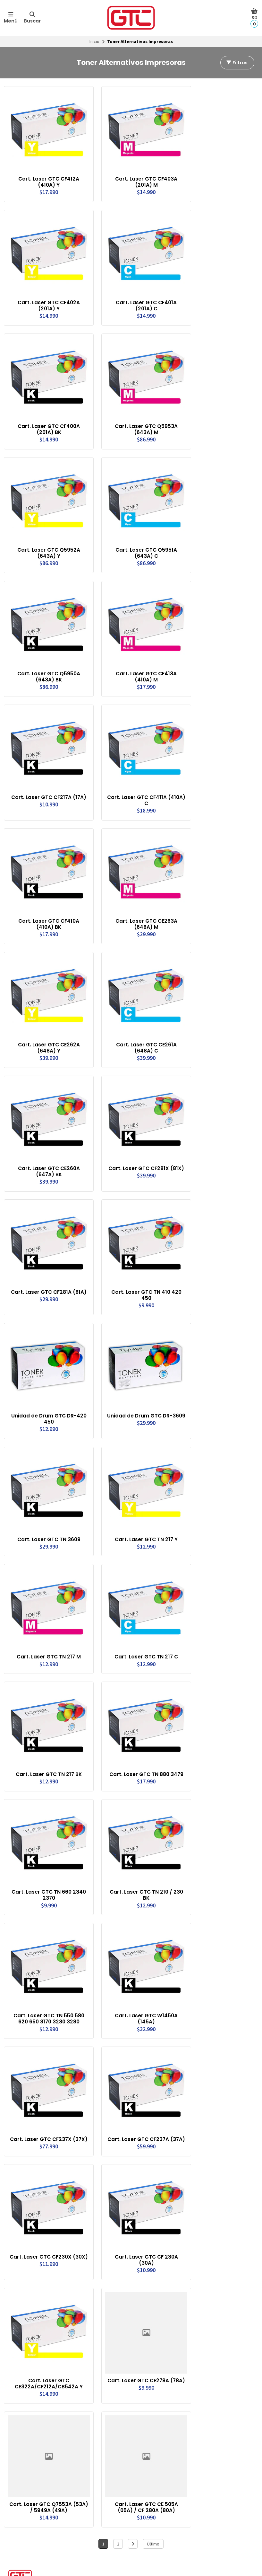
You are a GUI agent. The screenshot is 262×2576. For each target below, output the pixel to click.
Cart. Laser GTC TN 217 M (46, 1585)
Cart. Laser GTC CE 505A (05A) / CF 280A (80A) (137, 2409)
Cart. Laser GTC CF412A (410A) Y (45, 176)
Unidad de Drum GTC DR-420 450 (46, 1358)
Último (153, 2446)
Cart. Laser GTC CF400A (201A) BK (46, 412)
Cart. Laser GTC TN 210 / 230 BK (137, 1818)
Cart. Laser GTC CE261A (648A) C (137, 1003)
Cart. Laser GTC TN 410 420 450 (137, 1240)
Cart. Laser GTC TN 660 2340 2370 (45, 1818)
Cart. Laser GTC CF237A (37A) (137, 2054)
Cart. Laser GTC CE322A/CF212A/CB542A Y (45, 2291)
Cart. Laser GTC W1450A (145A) (137, 1936)
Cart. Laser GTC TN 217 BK (46, 1697)
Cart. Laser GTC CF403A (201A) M (137, 176)
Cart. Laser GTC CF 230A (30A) (137, 2173)
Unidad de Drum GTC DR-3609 (137, 1358)
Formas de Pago (150, 2555)
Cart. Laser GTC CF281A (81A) (46, 1240)
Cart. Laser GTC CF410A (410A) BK (45, 885)
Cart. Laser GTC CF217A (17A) (46, 767)
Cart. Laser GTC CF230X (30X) (46, 2173)
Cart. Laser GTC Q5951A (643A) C (137, 530)
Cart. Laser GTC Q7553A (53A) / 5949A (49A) (46, 2409)
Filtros (237, 62)
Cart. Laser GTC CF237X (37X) (46, 2054)
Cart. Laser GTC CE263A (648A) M (137, 885)
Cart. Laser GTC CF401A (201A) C (137, 294)
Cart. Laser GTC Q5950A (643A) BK (46, 649)
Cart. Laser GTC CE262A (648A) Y (45, 1003)
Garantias (17, 2562)
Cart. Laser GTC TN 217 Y (138, 1473)
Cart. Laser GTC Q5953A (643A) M (137, 412)
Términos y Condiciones (30, 2555)
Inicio (94, 41)
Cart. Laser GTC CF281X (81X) (137, 1121)
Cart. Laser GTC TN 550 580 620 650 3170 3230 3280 (46, 1936)
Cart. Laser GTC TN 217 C (137, 1585)
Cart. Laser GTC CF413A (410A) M (137, 649)
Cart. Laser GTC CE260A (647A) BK (45, 1121)
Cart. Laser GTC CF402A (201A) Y (46, 294)
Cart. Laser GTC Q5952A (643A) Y (46, 530)
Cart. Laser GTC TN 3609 (46, 1473)
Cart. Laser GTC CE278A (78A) (137, 2291)
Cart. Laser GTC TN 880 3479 (137, 1700)
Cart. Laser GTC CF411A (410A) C (137, 767)
